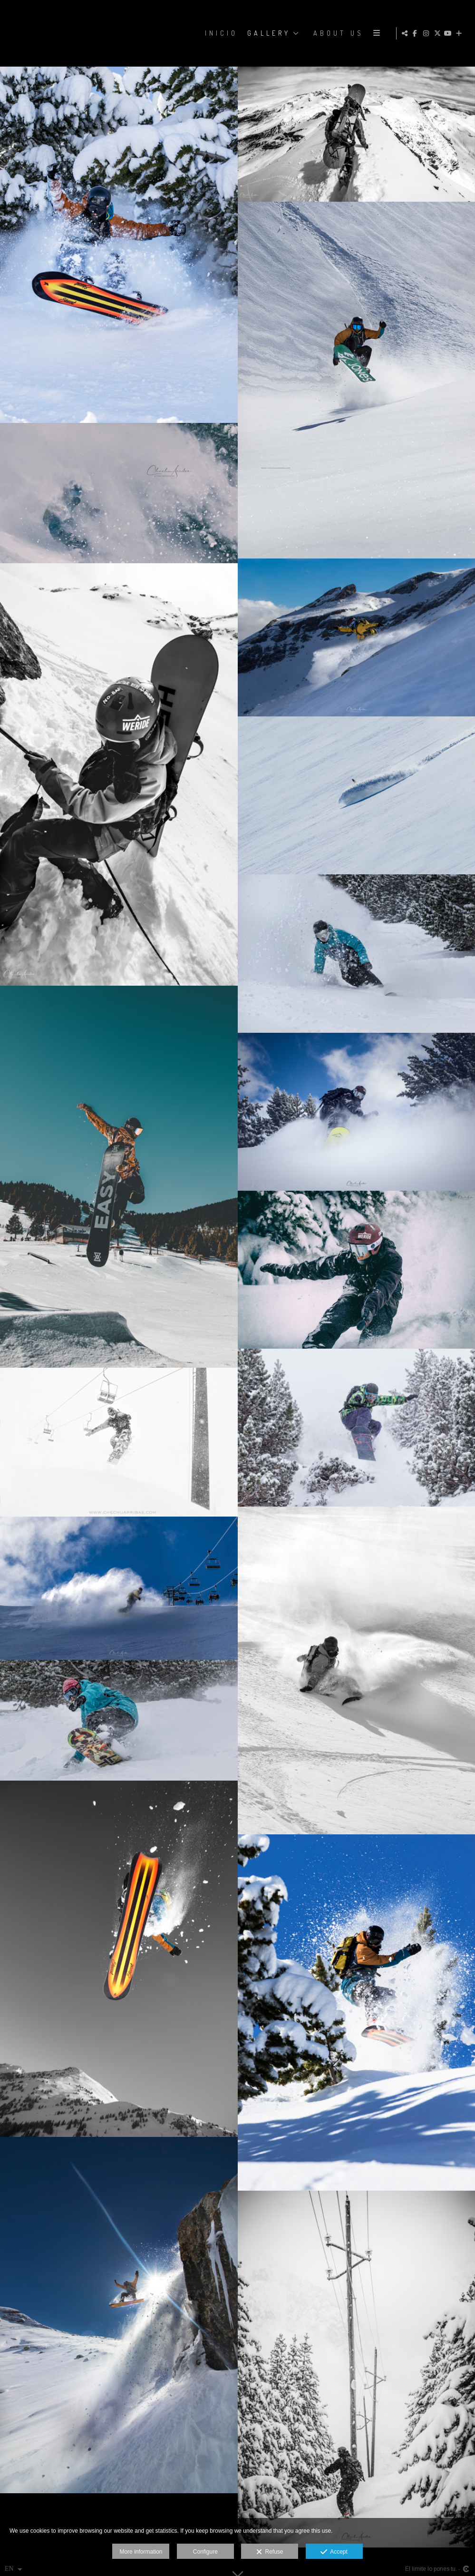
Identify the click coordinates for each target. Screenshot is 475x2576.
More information (140, 2551)
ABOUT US (337, 33)
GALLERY (268, 33)
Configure (205, 2551)
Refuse (269, 2552)
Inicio (220, 33)
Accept (334, 2552)
